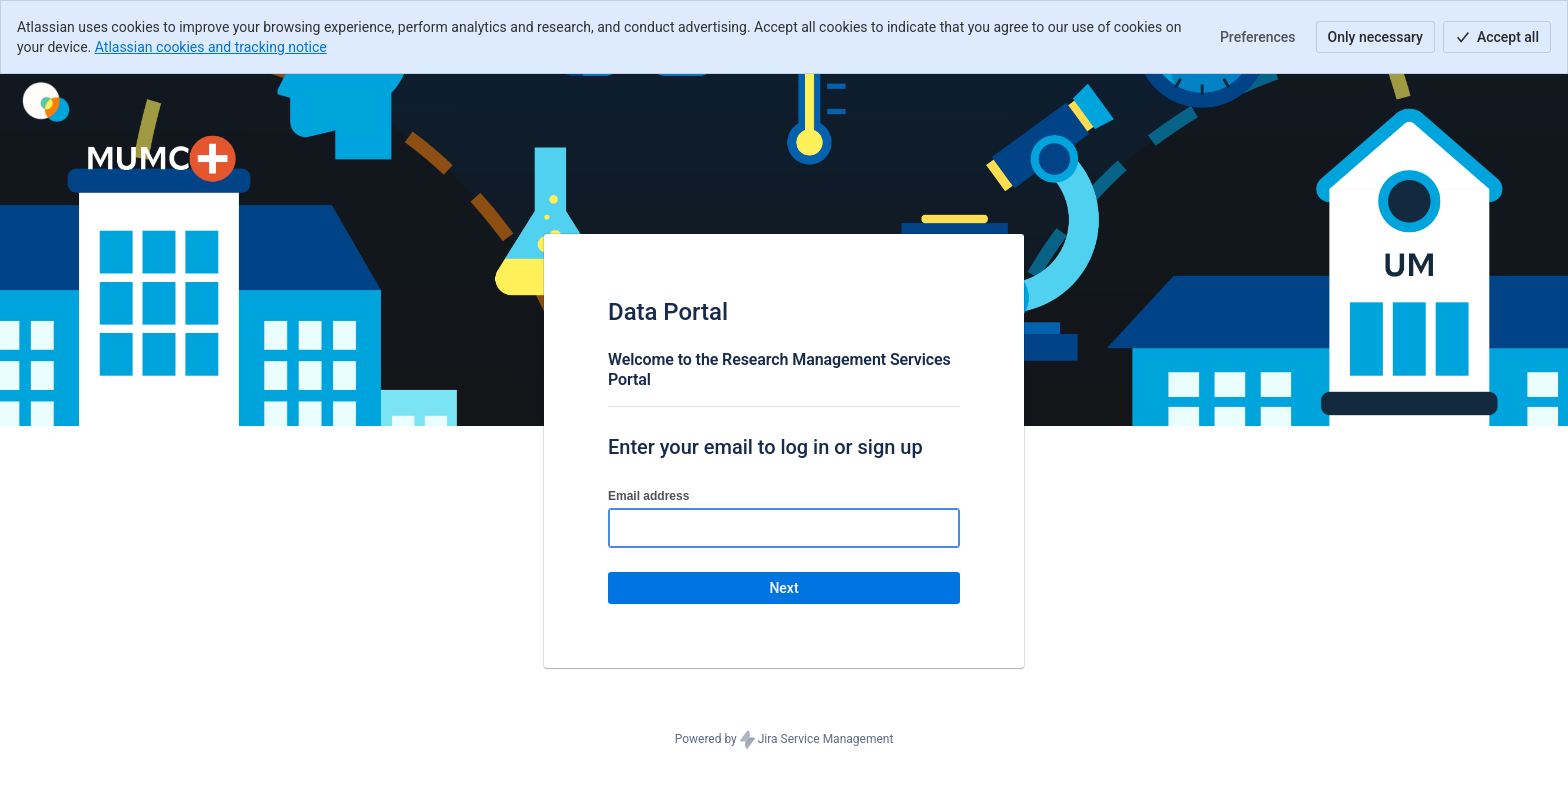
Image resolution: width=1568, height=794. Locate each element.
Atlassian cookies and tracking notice (211, 47)
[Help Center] (46, 102)
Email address (648, 496)
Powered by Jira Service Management (784, 740)
